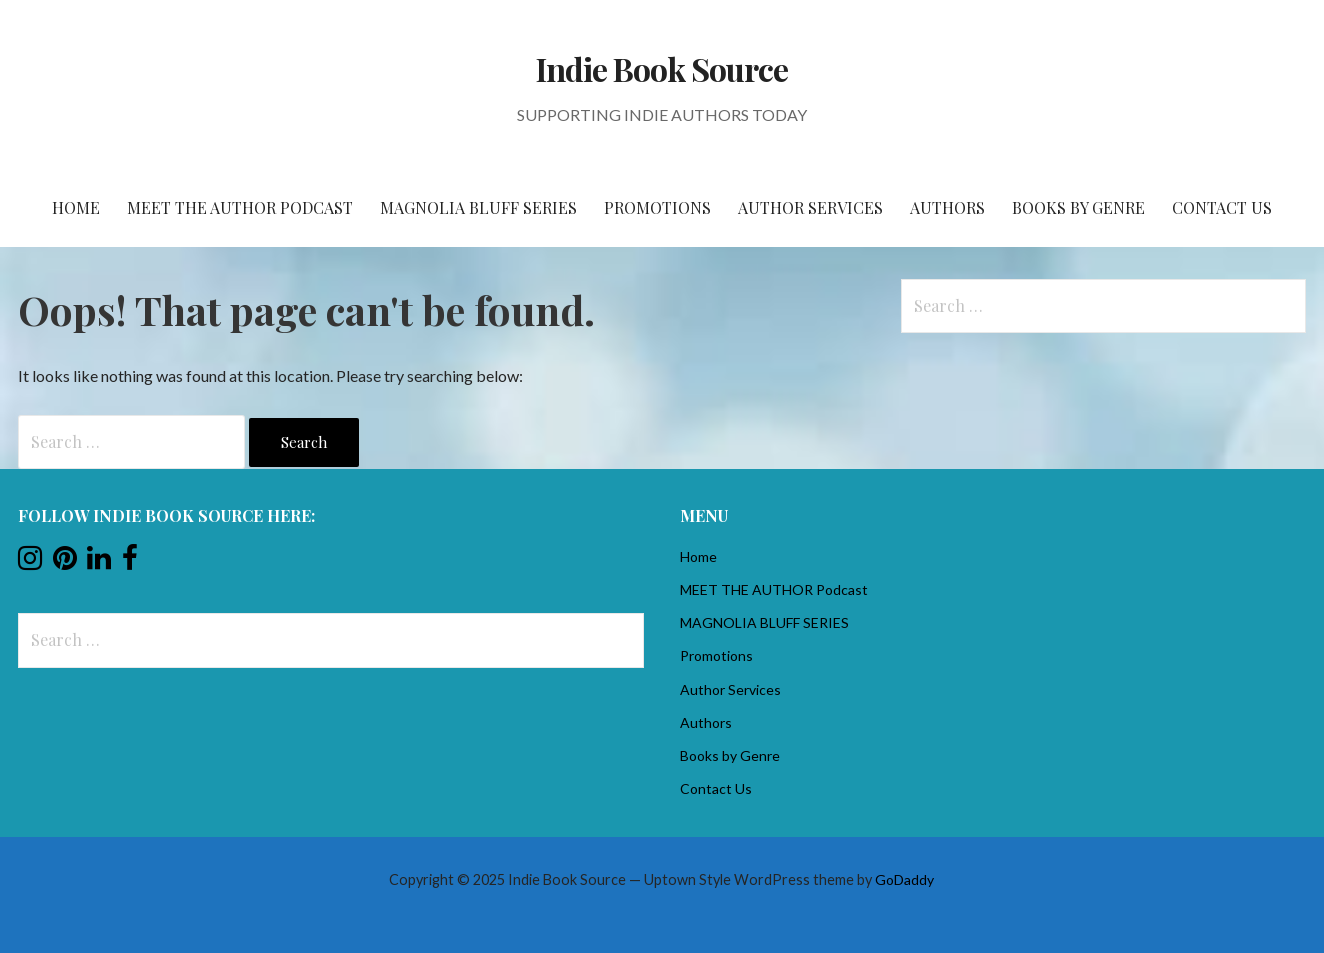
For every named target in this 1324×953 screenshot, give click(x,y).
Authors (947, 207)
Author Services (810, 207)
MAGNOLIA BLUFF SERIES (478, 207)
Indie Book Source (662, 68)
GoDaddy (904, 879)
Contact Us (1222, 207)
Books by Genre (1078, 207)
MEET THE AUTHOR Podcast (240, 207)
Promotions (657, 207)
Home (76, 207)
